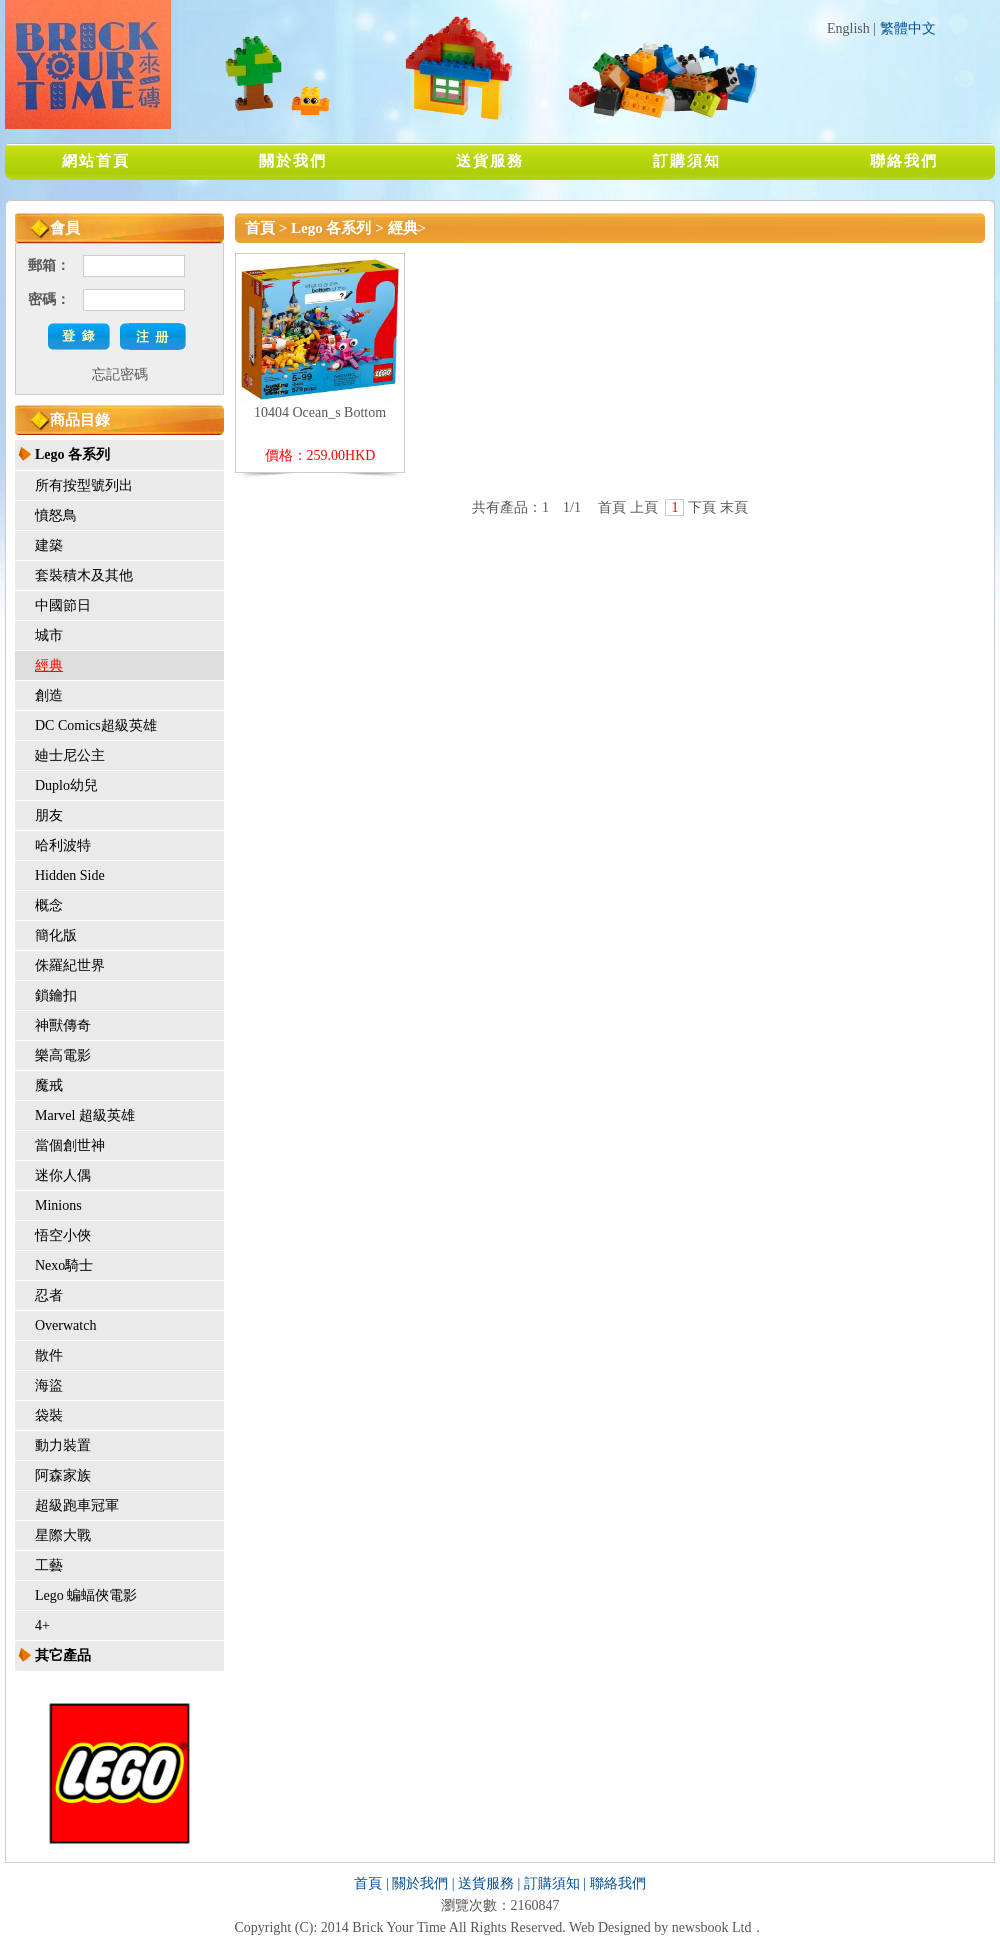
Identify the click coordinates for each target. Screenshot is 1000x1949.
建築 (49, 545)
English (848, 28)
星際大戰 (63, 1535)
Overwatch (65, 1325)
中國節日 (63, 605)
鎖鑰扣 (56, 995)
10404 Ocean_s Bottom (320, 412)
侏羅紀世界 (70, 965)
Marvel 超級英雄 (85, 1115)
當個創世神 (70, 1145)
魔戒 (49, 1085)
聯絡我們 (904, 161)
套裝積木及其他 (84, 575)
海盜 (49, 1385)
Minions (58, 1205)
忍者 (49, 1295)
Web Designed (610, 1927)
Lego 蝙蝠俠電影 (86, 1595)
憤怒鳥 (56, 515)
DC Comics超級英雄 (96, 725)
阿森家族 (63, 1475)
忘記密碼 (120, 374)
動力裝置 (63, 1445)
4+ (42, 1625)
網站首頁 (96, 161)
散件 (49, 1355)
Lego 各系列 (72, 454)
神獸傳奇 (63, 1025)
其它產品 (63, 1655)
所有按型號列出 (84, 485)
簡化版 (56, 935)
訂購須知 (687, 161)
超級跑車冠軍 (77, 1505)
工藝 (49, 1565)
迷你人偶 (63, 1175)
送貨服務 (490, 161)
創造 (49, 695)
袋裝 (49, 1415)
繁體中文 (908, 28)
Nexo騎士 (64, 1265)
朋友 (49, 815)
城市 (49, 635)
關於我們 (293, 161)
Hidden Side (70, 875)
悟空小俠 (63, 1235)
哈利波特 (63, 845)
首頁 (260, 228)
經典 (49, 665)
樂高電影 (63, 1055)
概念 (49, 905)
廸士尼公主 (70, 755)
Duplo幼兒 (66, 785)
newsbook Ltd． (719, 1927)
